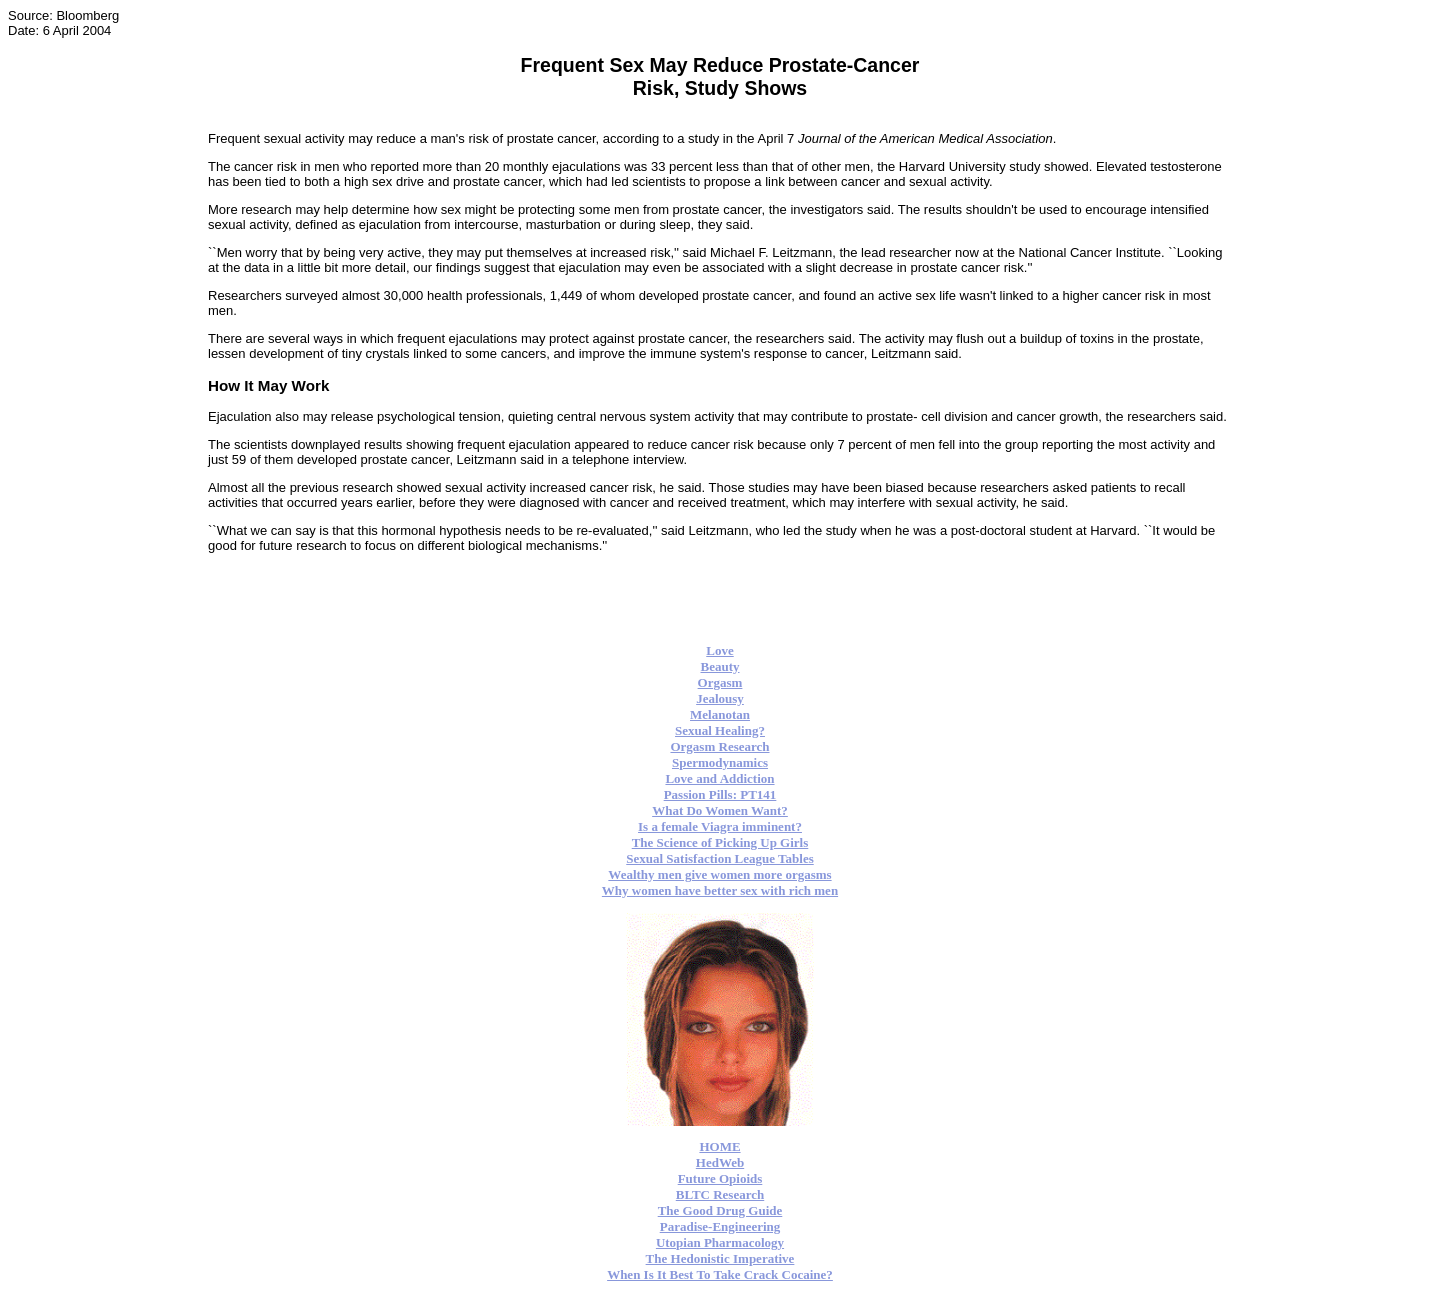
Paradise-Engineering (720, 1226)
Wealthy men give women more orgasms (719, 874)
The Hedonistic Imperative (720, 1258)
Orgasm (720, 682)
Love (719, 650)
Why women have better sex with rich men (720, 890)
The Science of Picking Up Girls (720, 842)
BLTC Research (720, 1194)
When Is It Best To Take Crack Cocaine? (720, 1274)
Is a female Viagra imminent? (720, 826)
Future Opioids (720, 1178)
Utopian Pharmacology (720, 1242)
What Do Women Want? (720, 810)
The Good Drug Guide (720, 1210)
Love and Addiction (719, 778)
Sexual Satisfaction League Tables (719, 858)
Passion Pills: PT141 (720, 794)
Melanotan (720, 714)
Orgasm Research (719, 746)
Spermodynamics (720, 762)
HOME (719, 1146)
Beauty (720, 666)
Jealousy (720, 698)
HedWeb (720, 1162)
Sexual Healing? (720, 730)
